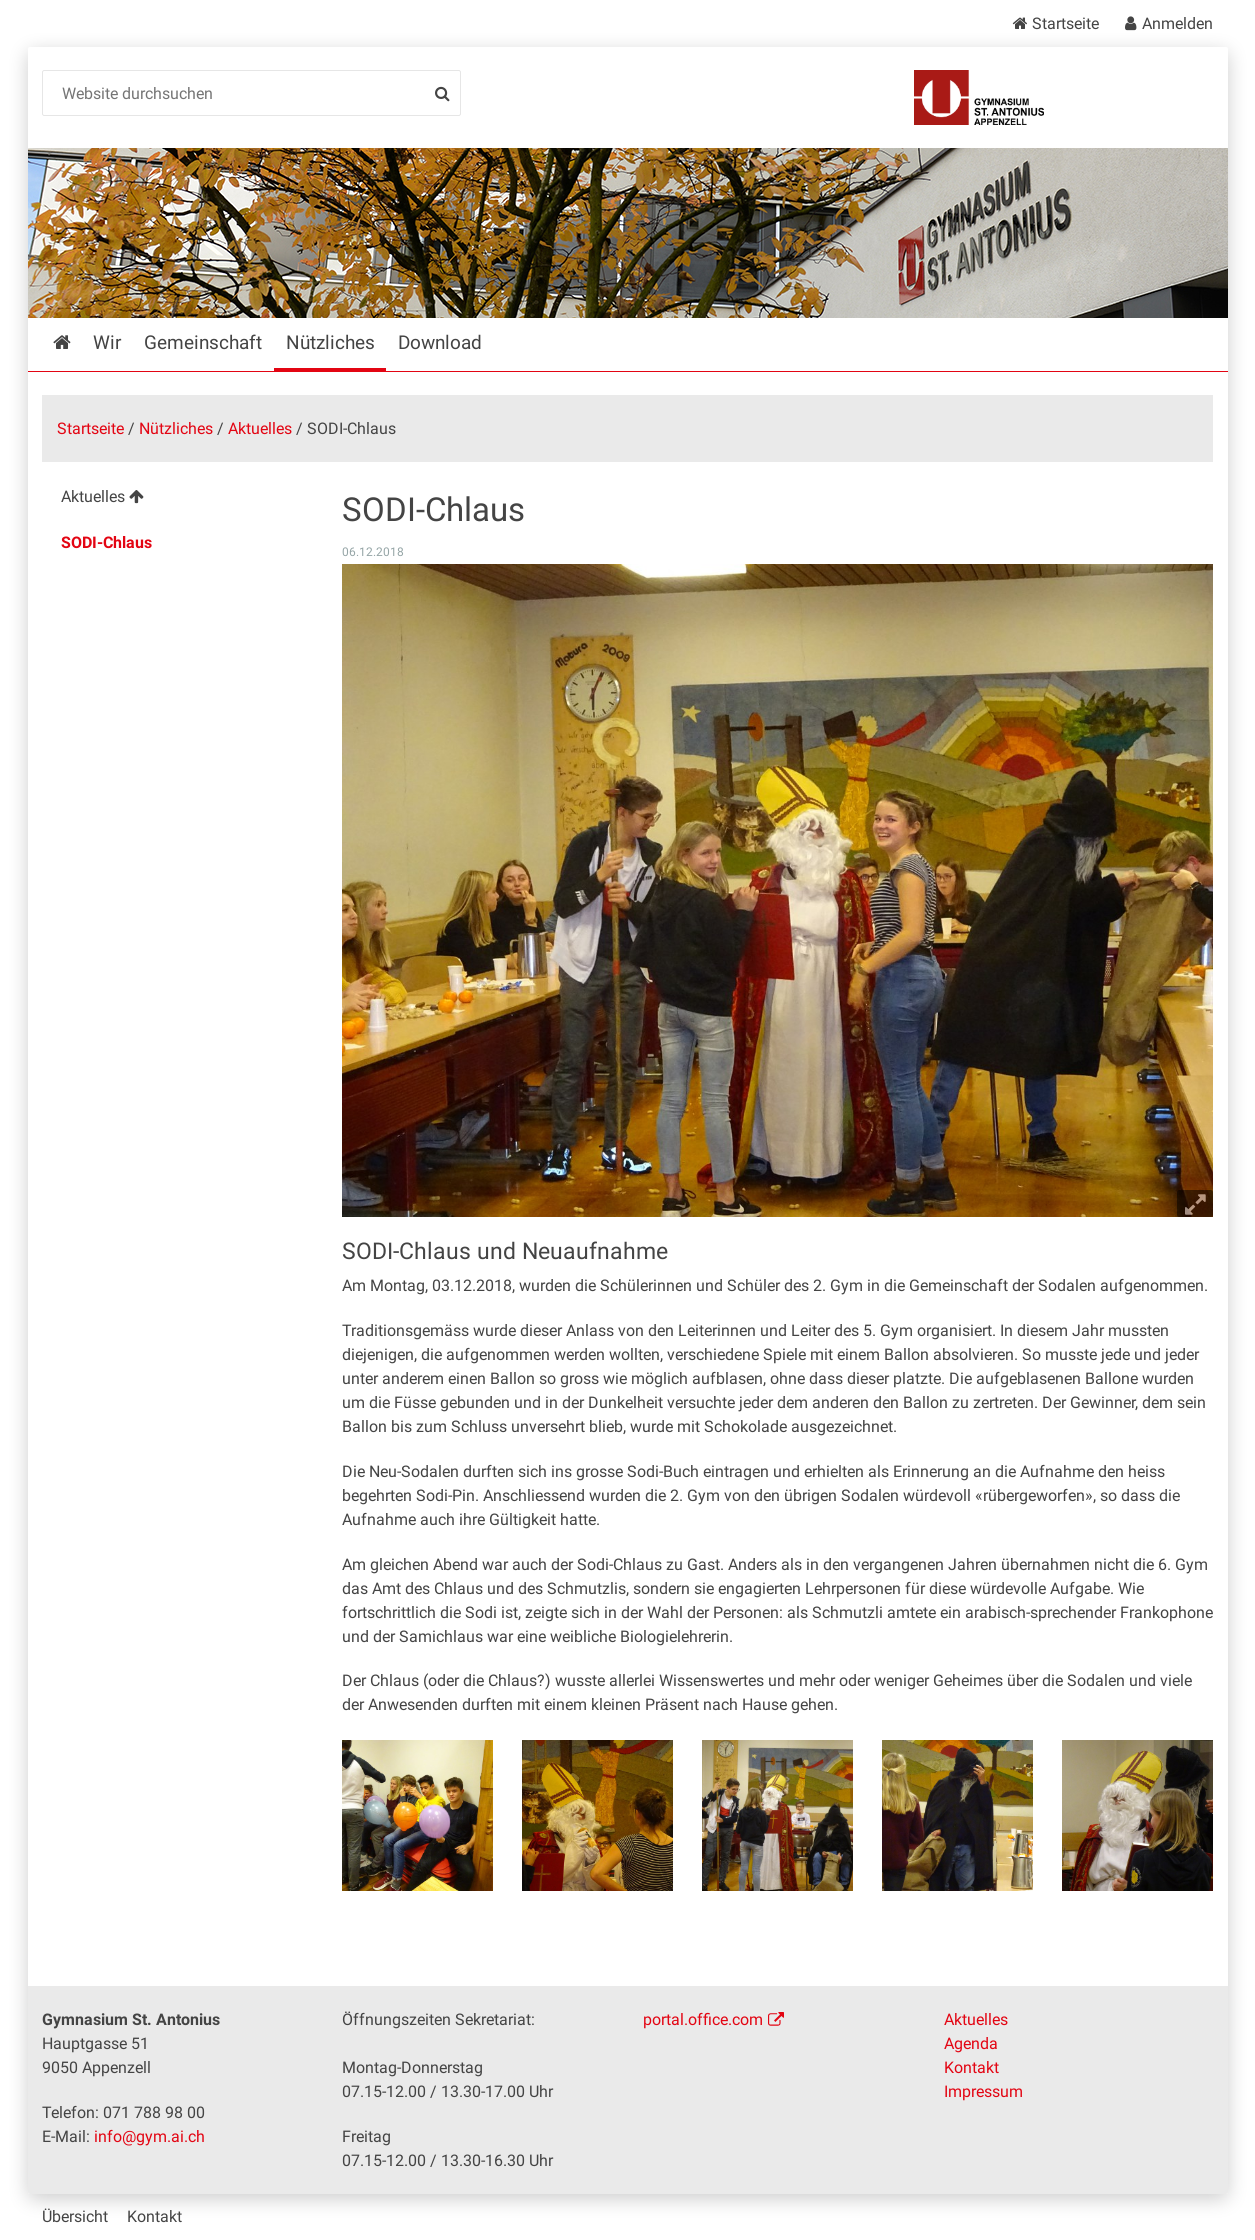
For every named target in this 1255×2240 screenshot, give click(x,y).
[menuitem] (176, 499)
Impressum (983, 2091)
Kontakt (971, 2067)
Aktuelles (260, 428)
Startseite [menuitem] (76, 342)
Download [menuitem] (440, 342)
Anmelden (1177, 23)
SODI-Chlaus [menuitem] (106, 542)
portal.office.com (703, 2019)
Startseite (1065, 23)
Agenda (971, 2043)
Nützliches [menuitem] (330, 342)
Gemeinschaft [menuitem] (203, 342)
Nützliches (176, 428)
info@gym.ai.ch (149, 2136)
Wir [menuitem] (107, 342)
